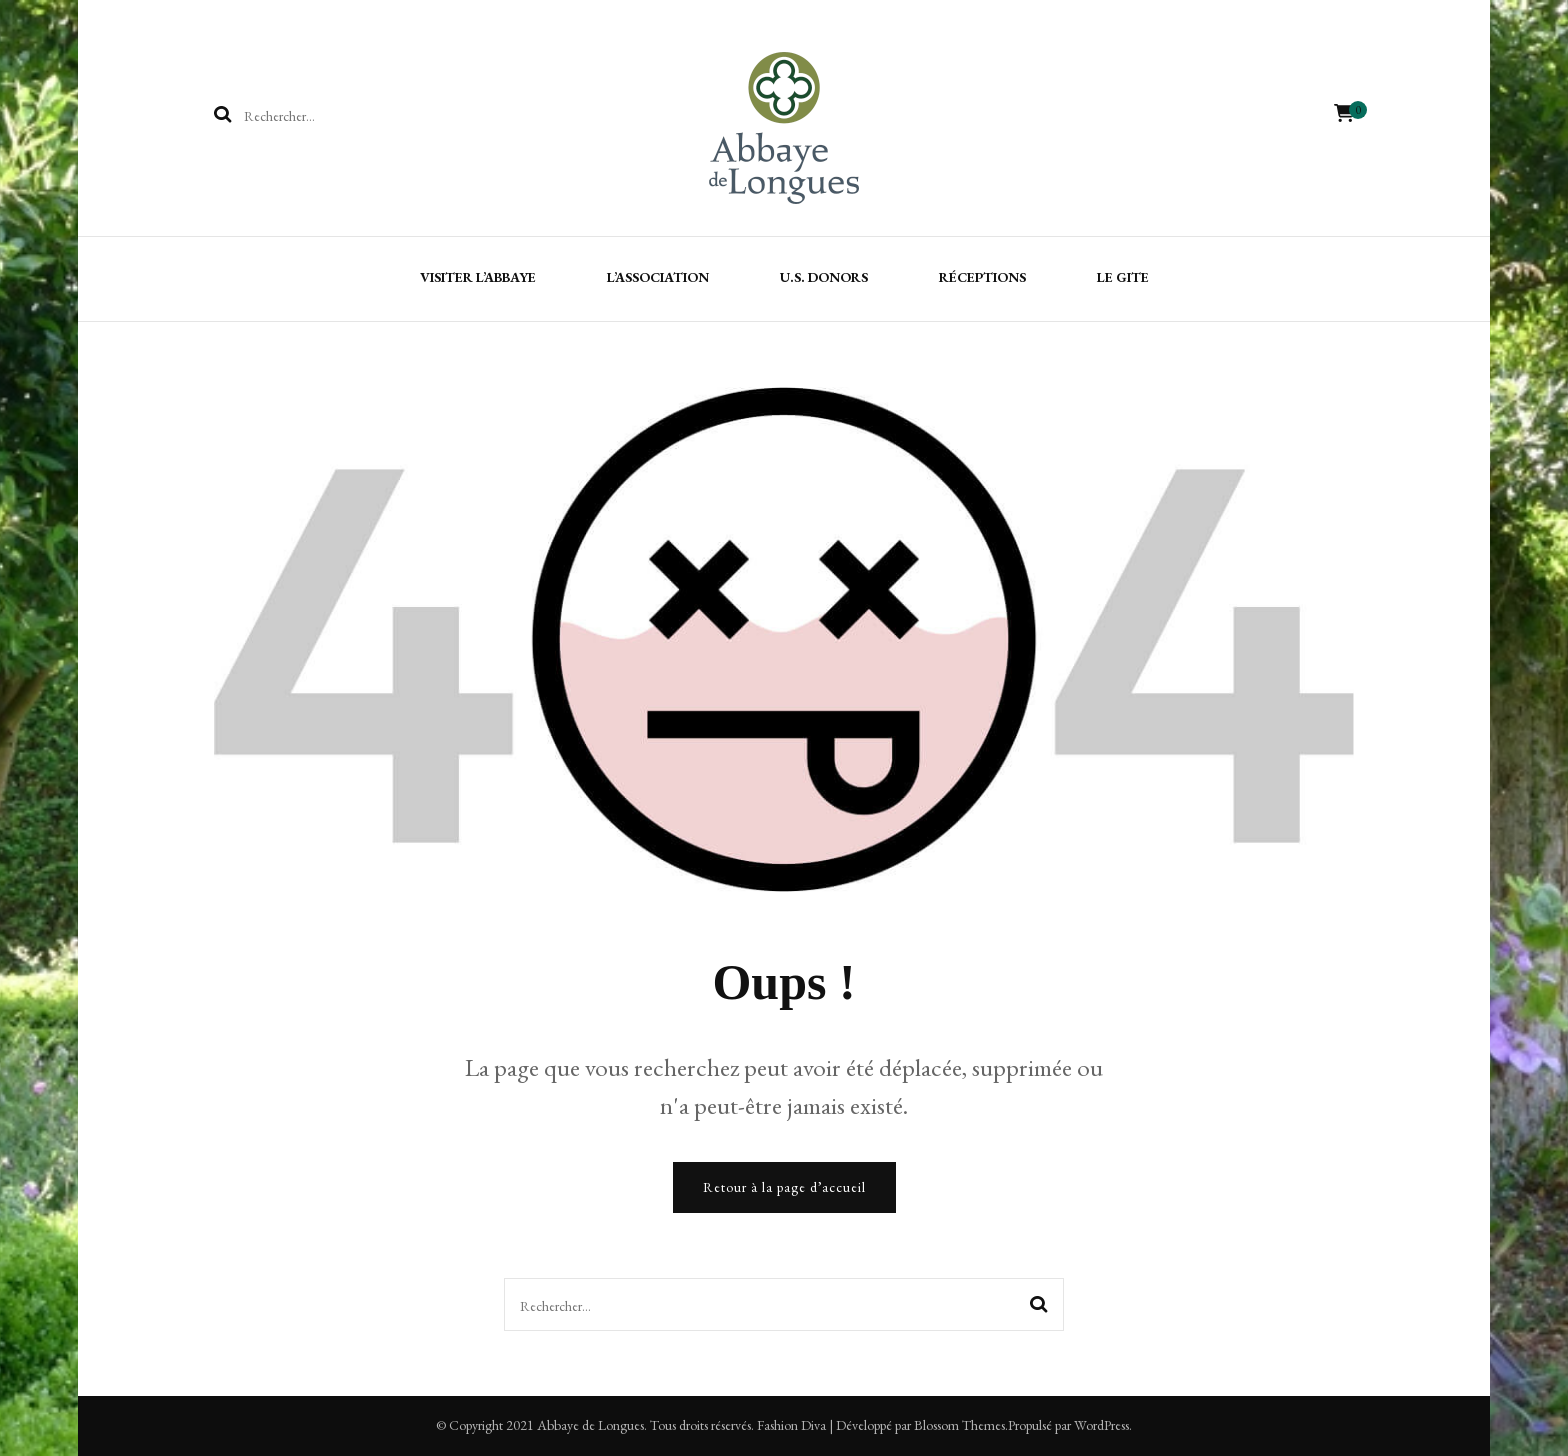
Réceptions (982, 277)
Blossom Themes (959, 1425)
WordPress (1101, 1425)
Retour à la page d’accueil (784, 1187)
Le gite (1123, 277)
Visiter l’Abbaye (478, 277)
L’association (658, 277)
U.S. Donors (824, 277)
